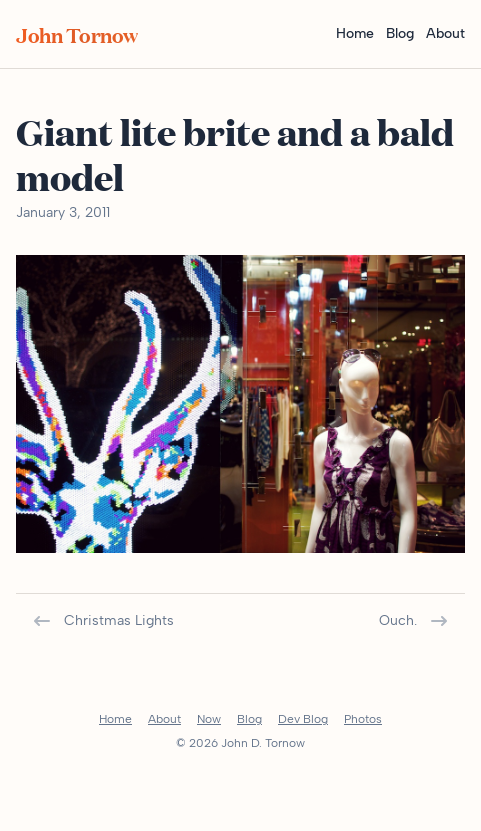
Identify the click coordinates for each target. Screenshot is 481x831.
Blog (400, 33)
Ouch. (414, 621)
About (445, 33)
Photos (363, 719)
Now (209, 719)
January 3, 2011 (63, 212)
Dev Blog (303, 719)
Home (355, 33)
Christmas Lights (103, 621)
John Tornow (77, 34)
